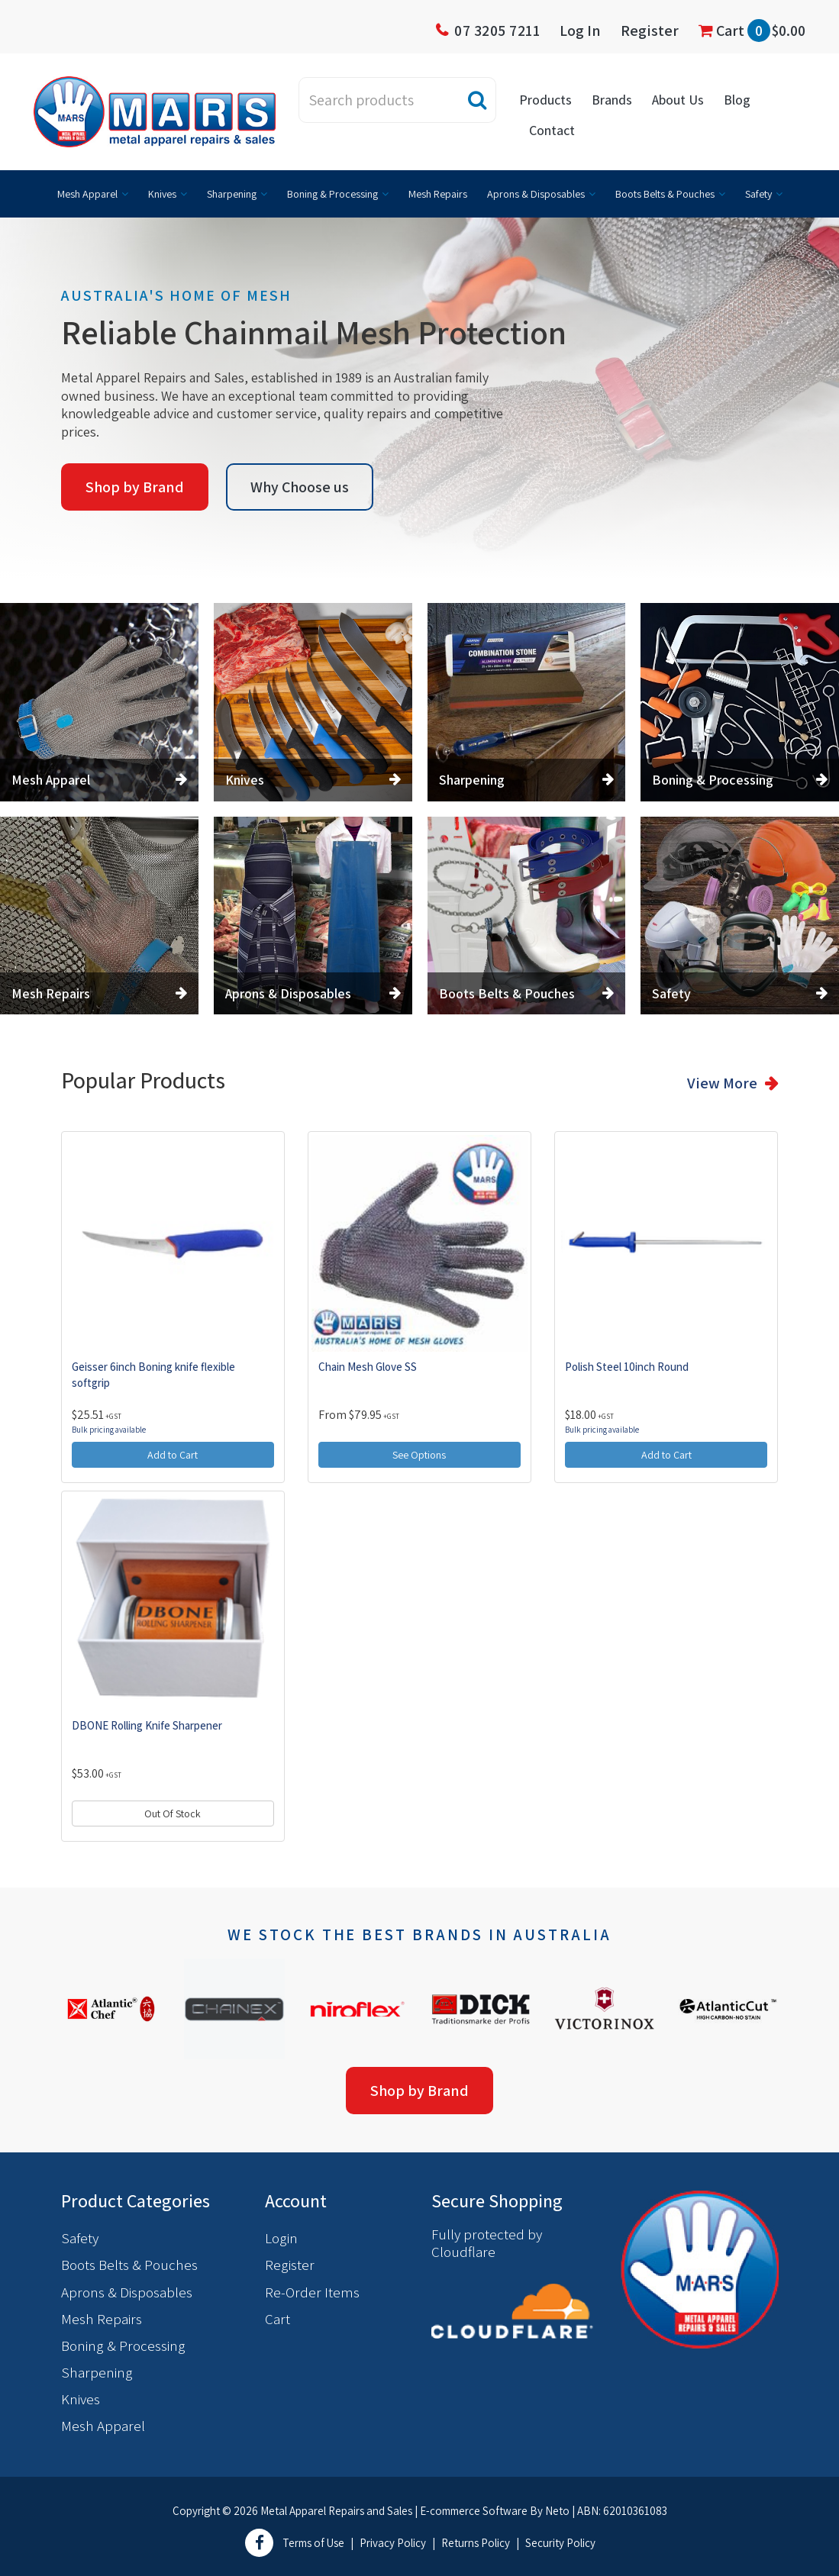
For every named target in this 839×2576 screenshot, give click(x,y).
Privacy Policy (393, 2543)
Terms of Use (313, 2543)
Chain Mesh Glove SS (367, 1366)
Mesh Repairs (437, 194)
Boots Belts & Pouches (665, 194)
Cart (752, 30)
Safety (758, 194)
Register (650, 30)
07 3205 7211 (497, 30)
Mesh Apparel (87, 194)
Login (281, 2238)
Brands (612, 99)
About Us (678, 99)
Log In (580, 30)
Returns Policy (475, 2543)
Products (545, 99)
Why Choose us (299, 487)
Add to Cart (172, 1455)
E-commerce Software (474, 2510)
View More (722, 1083)
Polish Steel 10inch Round (627, 1366)
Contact (552, 130)
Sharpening (232, 194)
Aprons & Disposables (536, 194)
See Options (419, 1455)
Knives (162, 194)
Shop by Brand (135, 487)
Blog (737, 99)
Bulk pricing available (109, 1429)
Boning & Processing (332, 194)
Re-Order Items (312, 2292)
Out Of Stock (172, 1813)
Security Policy (560, 2543)
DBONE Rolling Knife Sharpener (147, 1725)
